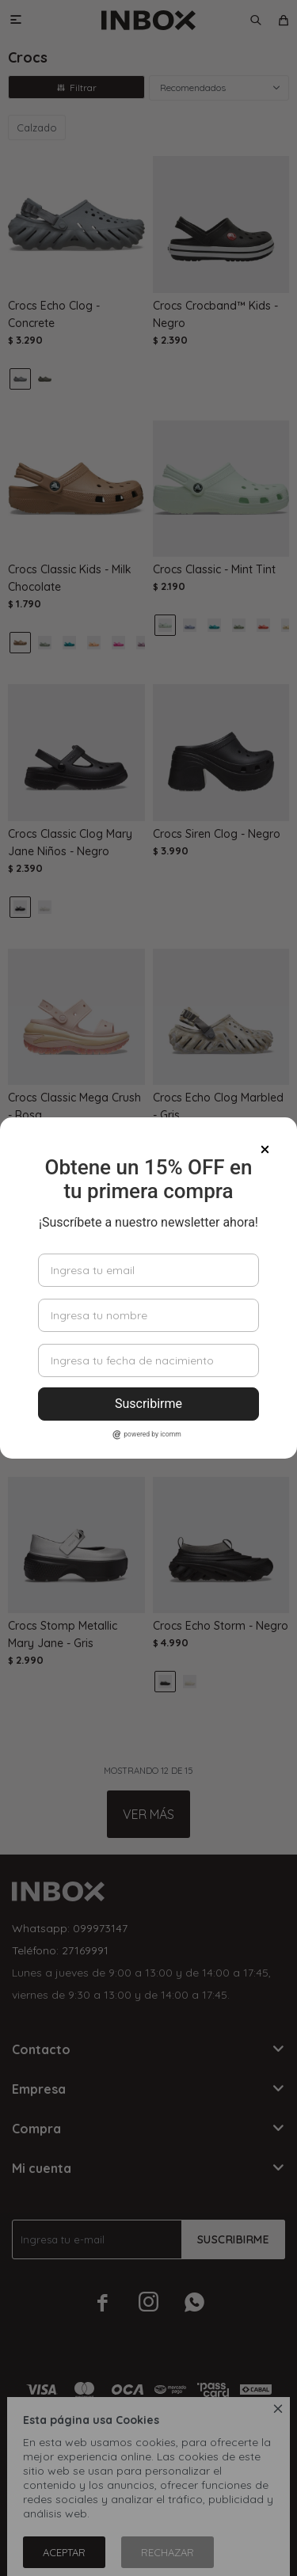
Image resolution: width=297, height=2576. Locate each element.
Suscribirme (148, 1403)
